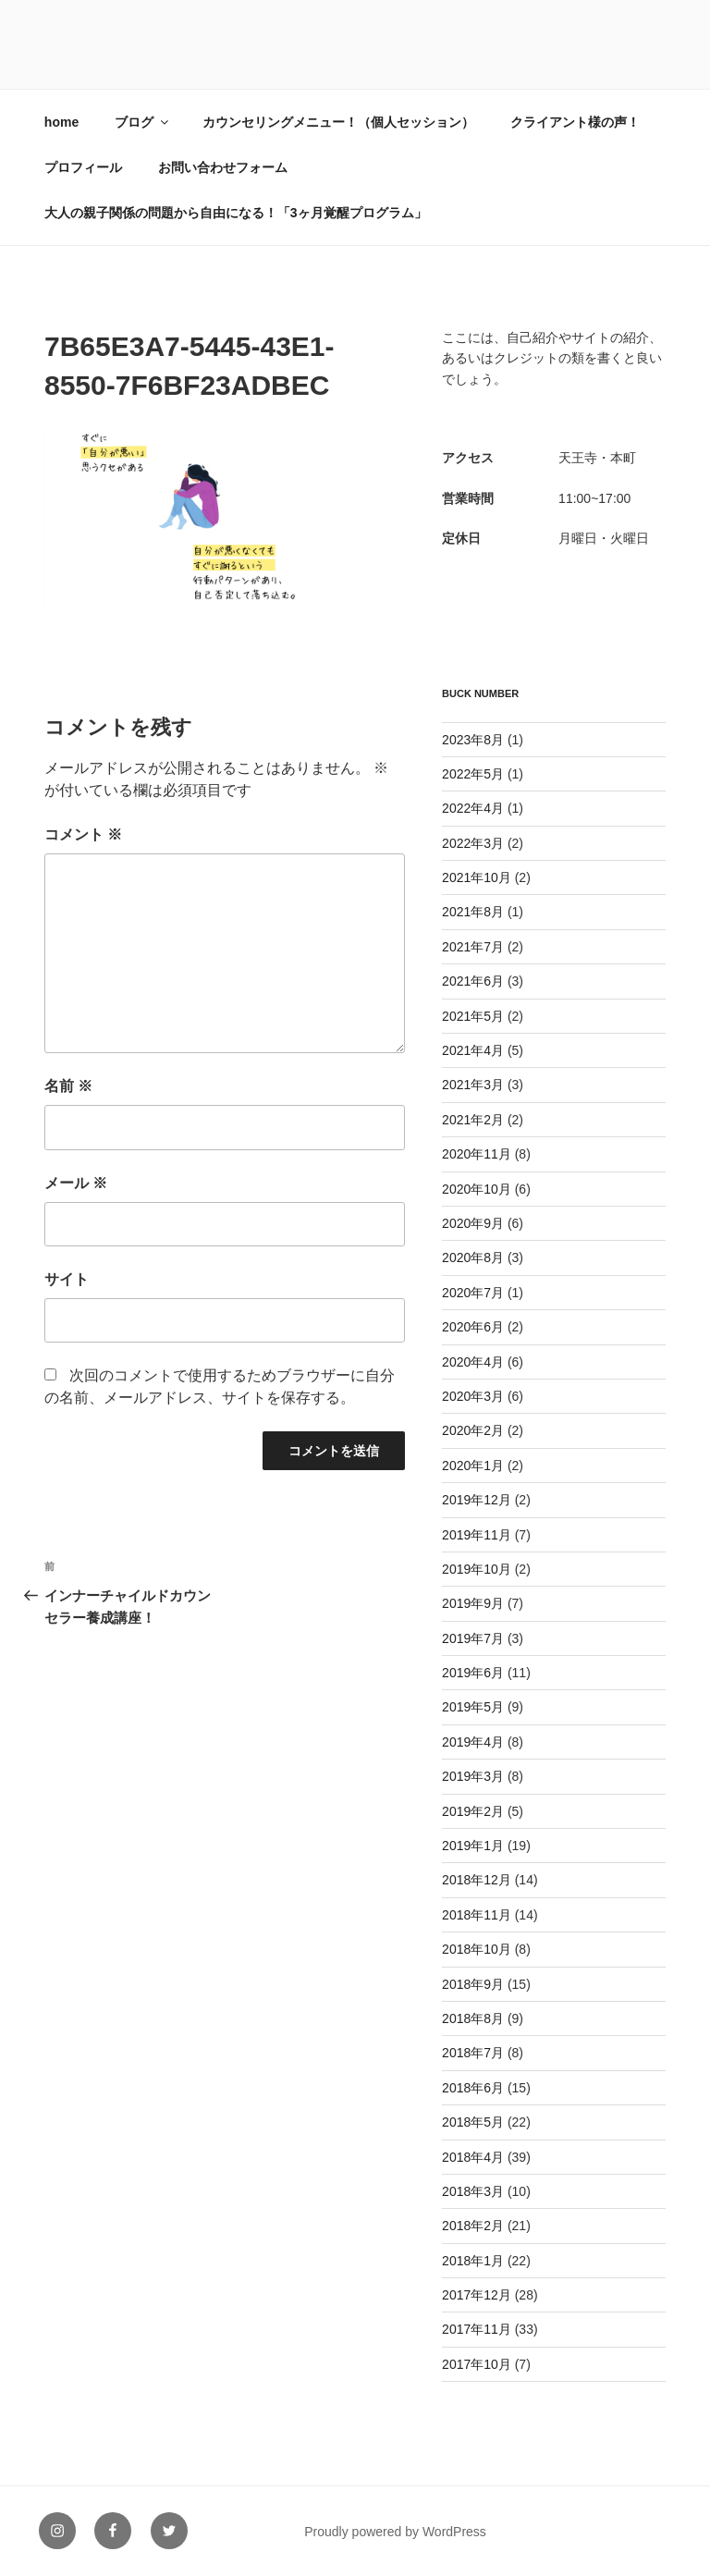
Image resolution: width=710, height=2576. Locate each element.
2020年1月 (473, 1465)
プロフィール (83, 167)
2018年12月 (476, 1879)
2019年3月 (473, 1776)
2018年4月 (473, 2157)
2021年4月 (473, 1050)
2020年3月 (473, 1396)
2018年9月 (473, 1984)
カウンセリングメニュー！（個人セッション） (338, 122)
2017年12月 (476, 2295)
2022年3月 (473, 843)
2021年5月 (473, 1016)
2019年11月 (476, 1534)
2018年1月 (473, 2260)
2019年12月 (476, 1499)
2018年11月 (476, 1914)
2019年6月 (473, 1672)
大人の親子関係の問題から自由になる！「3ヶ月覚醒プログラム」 (235, 212)
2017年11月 (476, 2329)
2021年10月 (476, 877)
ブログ (143, 122)
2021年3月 (473, 1084)
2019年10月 (476, 1569)
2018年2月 (473, 2225)
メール (75, 1183)
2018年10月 (476, 1949)
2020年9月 (473, 1223)
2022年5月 (473, 774)
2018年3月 (473, 2191)
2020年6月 (473, 1326)
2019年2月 (473, 1811)
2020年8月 (473, 1257)
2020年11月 (476, 1154)
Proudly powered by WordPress (395, 2531)
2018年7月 (473, 2052)
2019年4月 (473, 1742)
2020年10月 (476, 1189)
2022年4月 (473, 808)
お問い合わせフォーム (223, 167)
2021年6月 (473, 981)
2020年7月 (473, 1292)
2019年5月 (473, 1706)
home (61, 122)
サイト (66, 1279)
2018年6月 (473, 2087)
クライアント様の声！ (575, 122)
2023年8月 (473, 739)
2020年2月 (473, 1430)
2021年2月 (473, 1119)
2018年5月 (473, 2122)
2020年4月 (473, 1362)
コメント (83, 834)
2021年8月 (473, 911)
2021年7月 (473, 946)
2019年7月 (473, 1638)
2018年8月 (473, 2018)
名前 (68, 1086)
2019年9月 (473, 1603)
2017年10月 (476, 2364)
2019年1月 (473, 1845)
